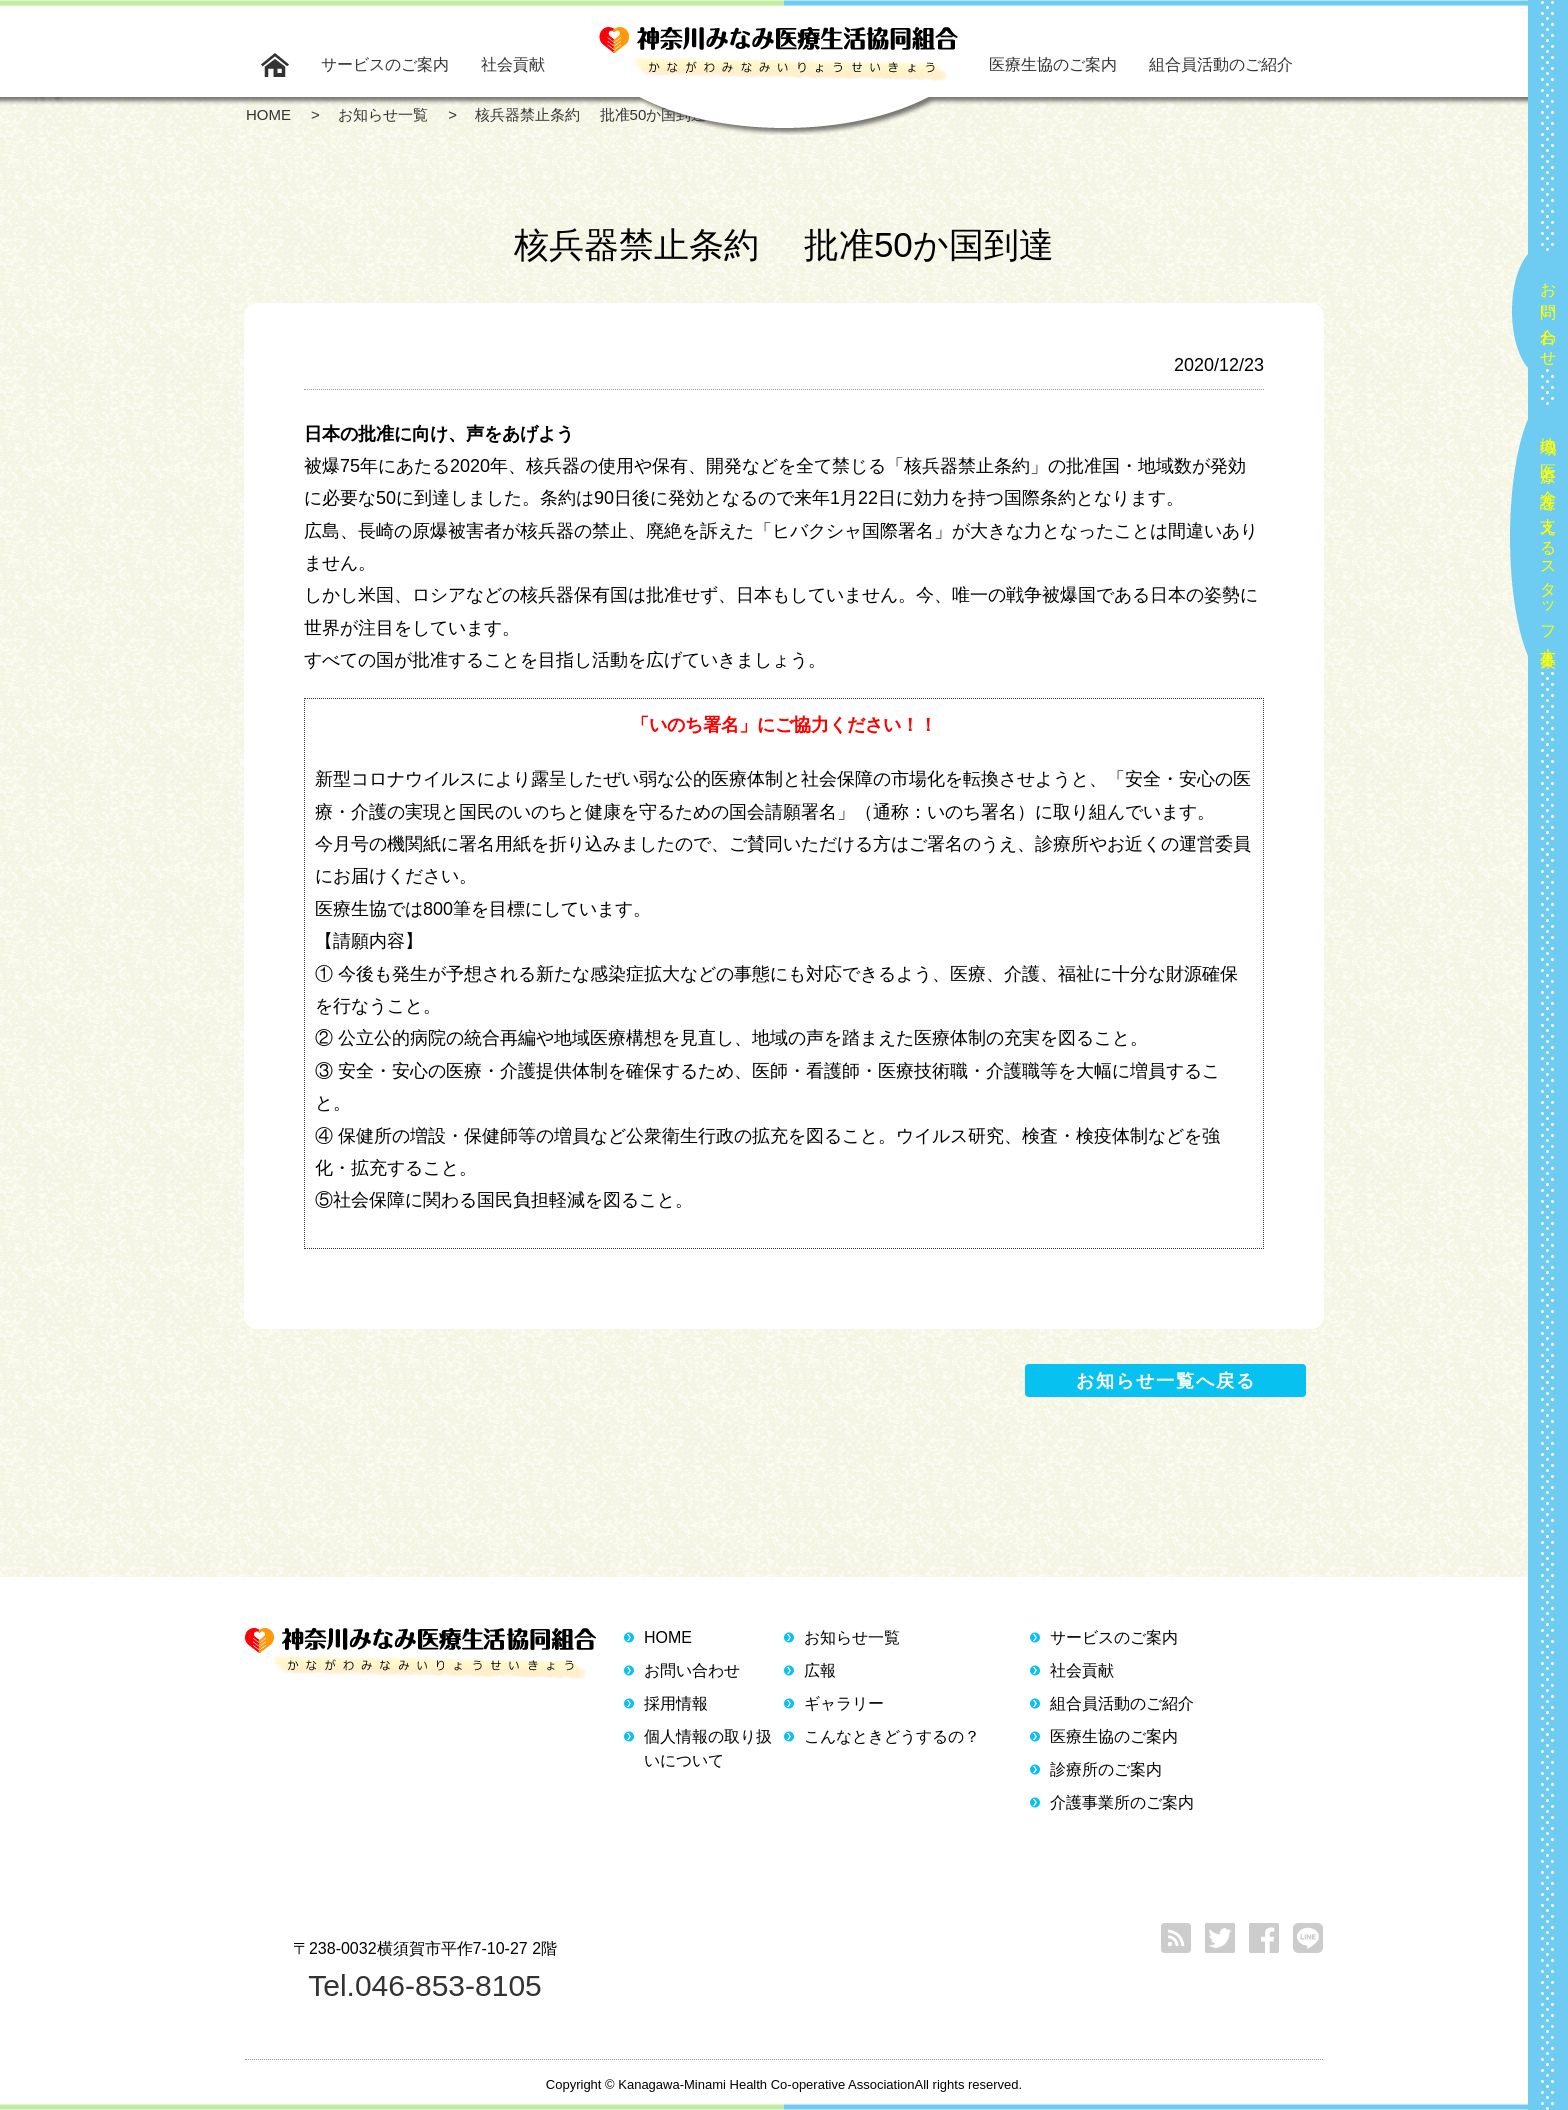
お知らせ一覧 (852, 1637)
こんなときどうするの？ (892, 1736)
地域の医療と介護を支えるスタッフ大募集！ (1548, 543)
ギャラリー (844, 1703)
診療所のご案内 (1106, 1769)
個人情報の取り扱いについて (708, 1748)
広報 (820, 1670)
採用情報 (676, 1703)
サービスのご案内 (385, 64)
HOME (668, 1637)
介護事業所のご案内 (1122, 1802)
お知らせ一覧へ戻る (1166, 1381)
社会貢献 (513, 64)
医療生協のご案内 (1053, 64)
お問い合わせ (1548, 316)
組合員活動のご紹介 (1221, 64)
